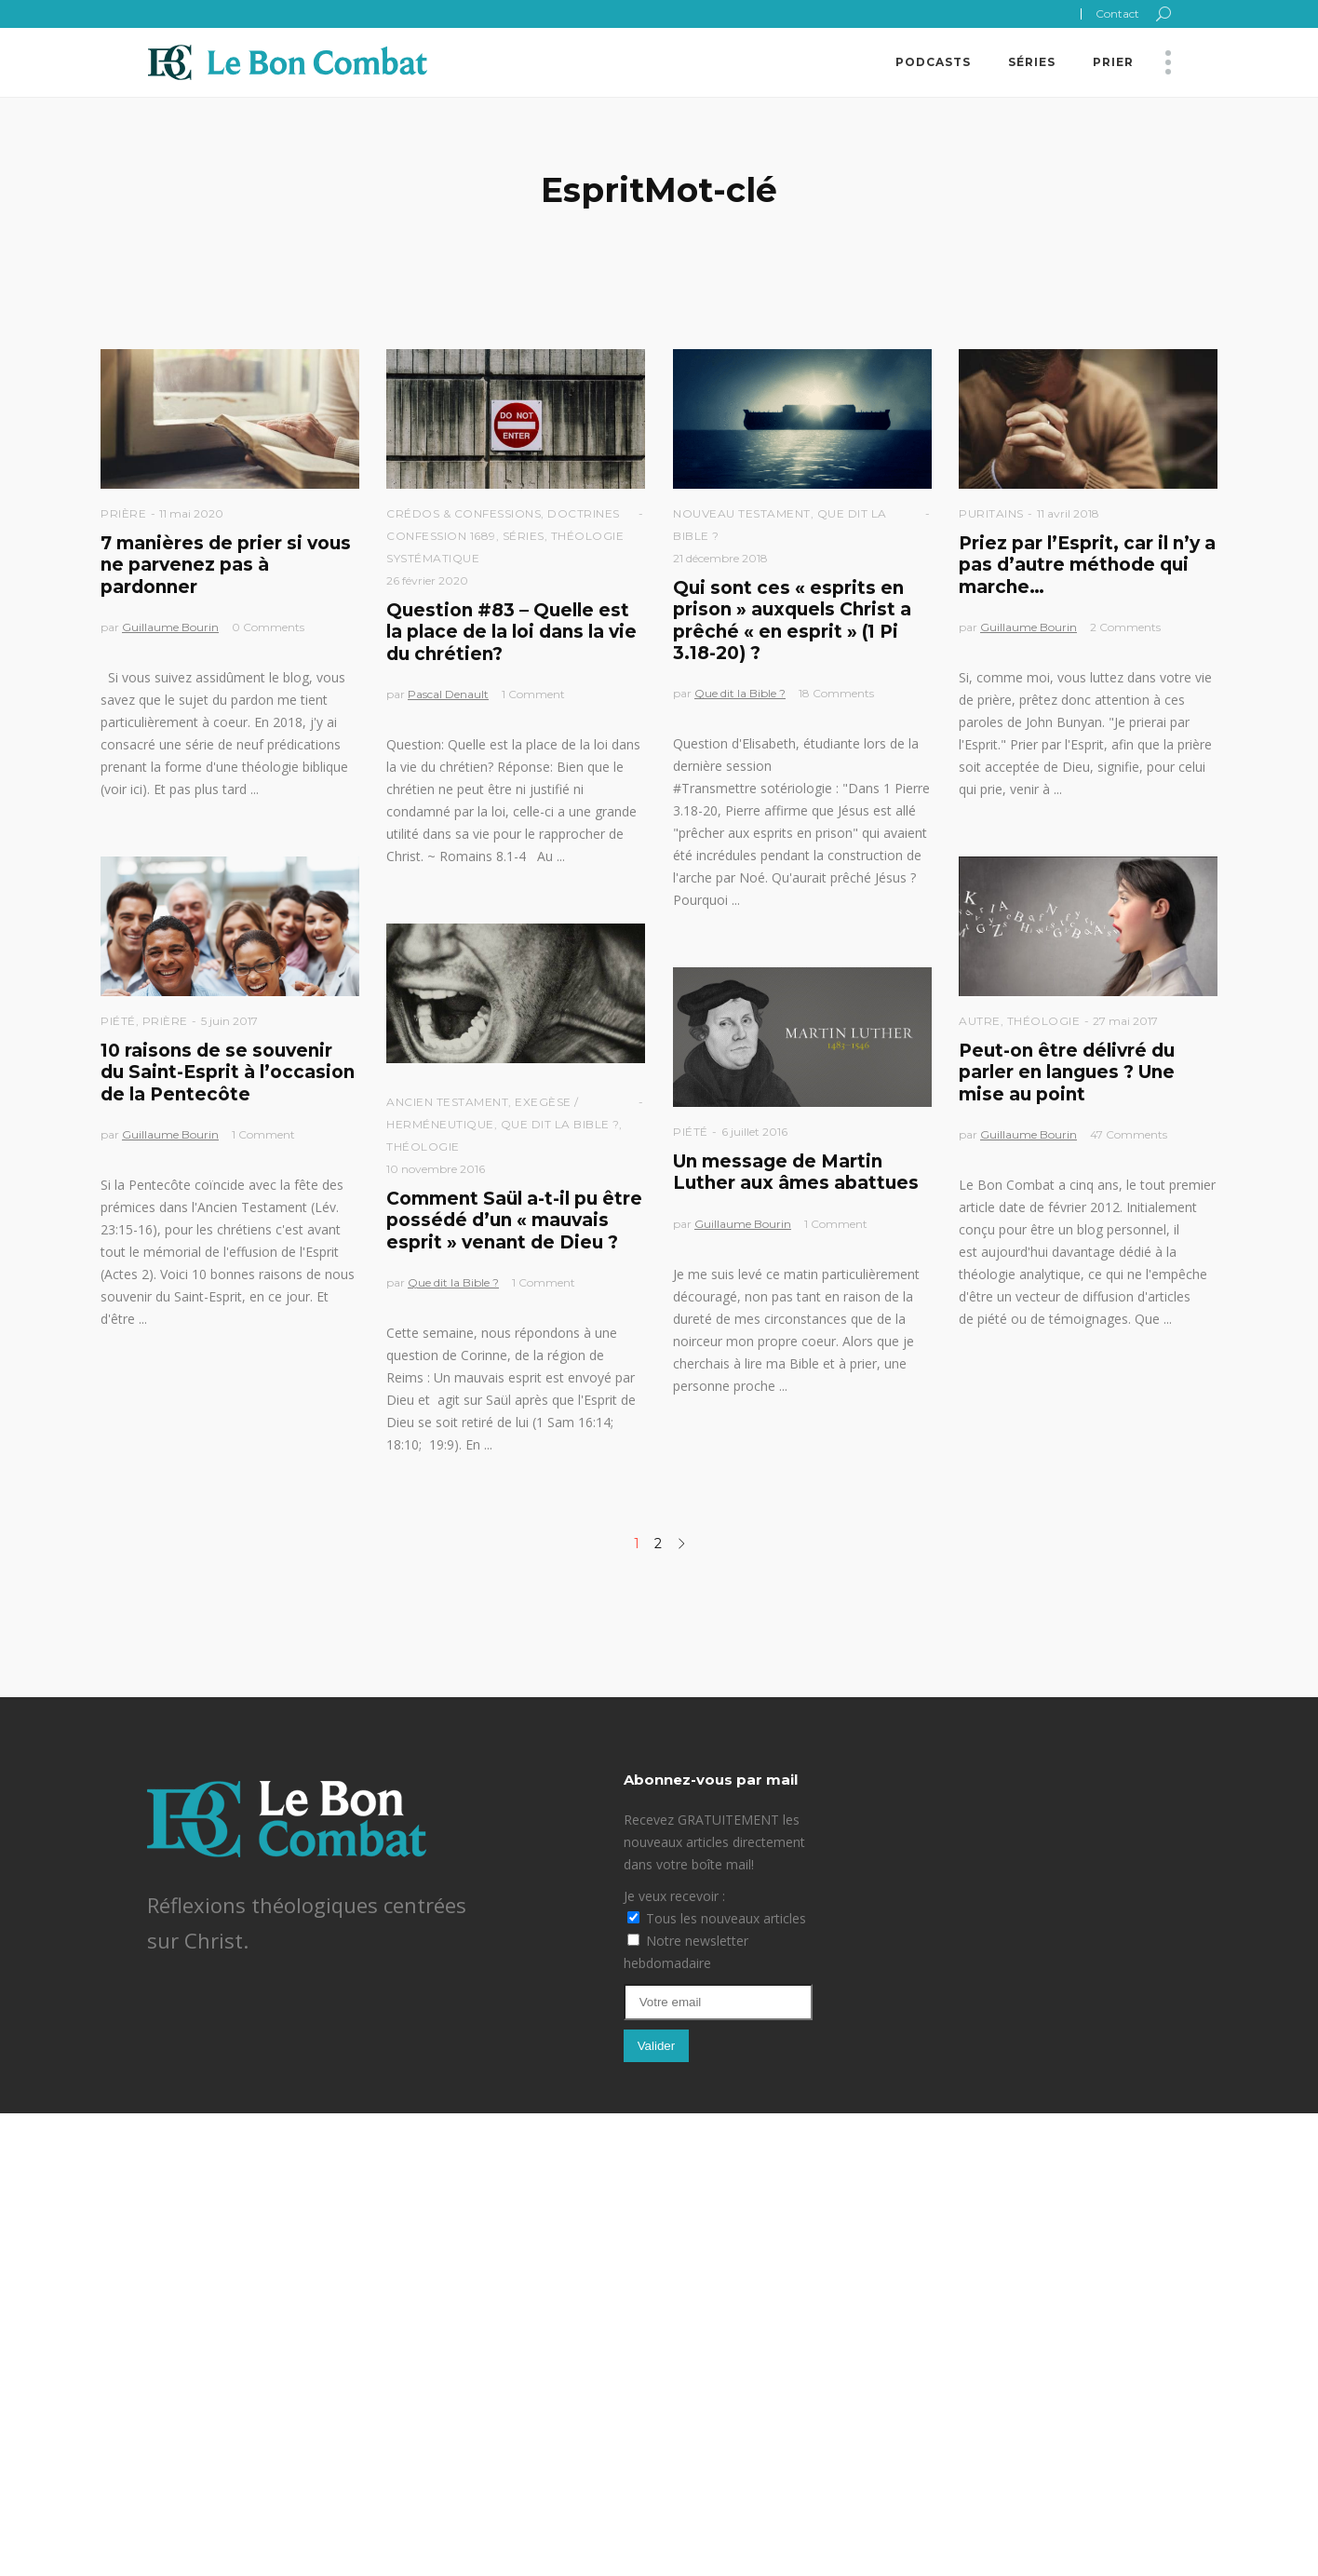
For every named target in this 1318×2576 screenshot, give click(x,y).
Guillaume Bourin (170, 627)
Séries (524, 536)
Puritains (991, 513)
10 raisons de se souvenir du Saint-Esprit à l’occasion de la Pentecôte (228, 1072)
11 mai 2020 (191, 513)
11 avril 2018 (1068, 513)
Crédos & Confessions (463, 513)
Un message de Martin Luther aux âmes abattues (796, 1172)
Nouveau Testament (742, 513)
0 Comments (268, 627)
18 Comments (836, 693)
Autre (980, 1021)
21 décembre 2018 (720, 558)
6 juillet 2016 (754, 1132)
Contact (1117, 13)
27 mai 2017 (1125, 1021)
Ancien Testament (447, 1102)
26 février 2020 (427, 580)
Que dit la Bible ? (740, 693)
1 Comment (533, 694)
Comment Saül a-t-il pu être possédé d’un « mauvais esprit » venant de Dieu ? (514, 1220)
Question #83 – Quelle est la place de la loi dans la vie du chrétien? (511, 632)
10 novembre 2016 (435, 1169)
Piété (118, 1021)
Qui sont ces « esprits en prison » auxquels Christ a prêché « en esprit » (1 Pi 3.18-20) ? (792, 620)
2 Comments (1125, 627)
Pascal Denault (448, 694)
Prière (123, 513)
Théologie (1044, 1021)
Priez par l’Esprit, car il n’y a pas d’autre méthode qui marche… (1087, 565)
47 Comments (1128, 1134)
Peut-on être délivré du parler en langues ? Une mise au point (1067, 1072)
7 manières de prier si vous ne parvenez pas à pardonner (226, 565)
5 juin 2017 (229, 1021)
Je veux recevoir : (674, 1896)
